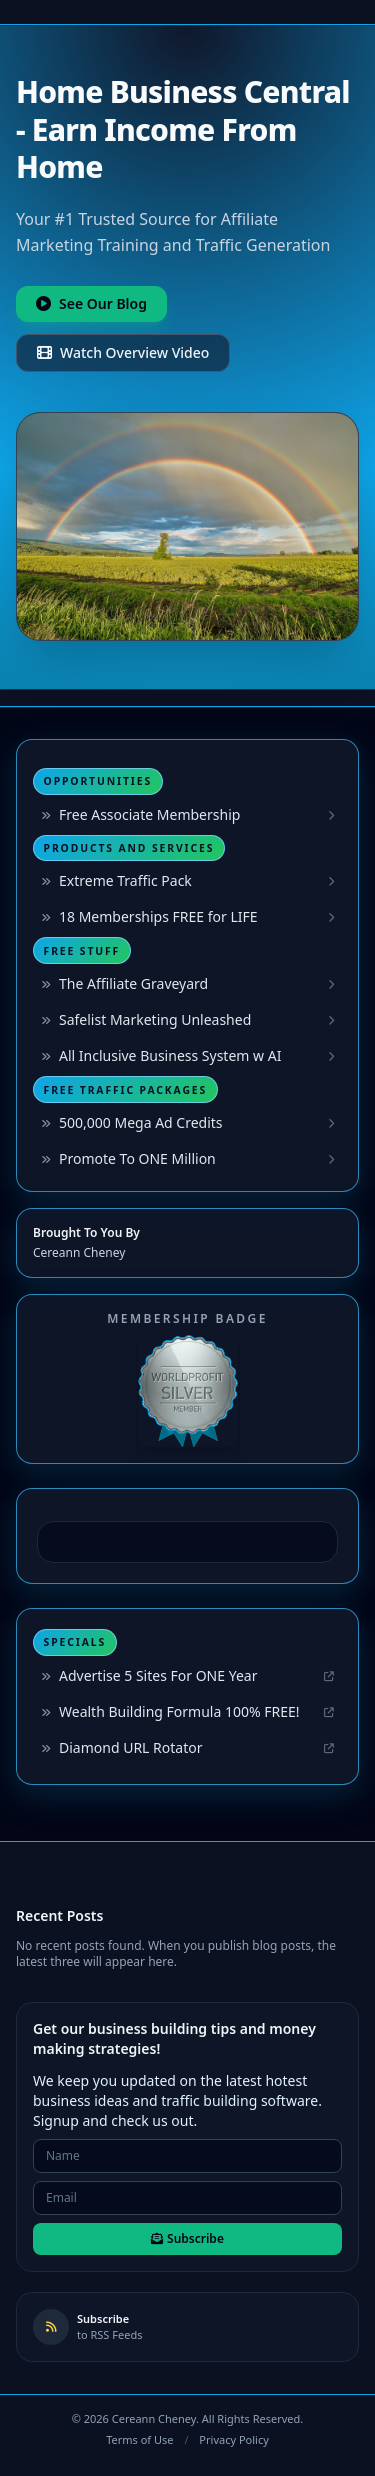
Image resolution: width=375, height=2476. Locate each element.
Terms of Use (139, 2439)
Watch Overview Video (123, 352)
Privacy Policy (233, 2439)
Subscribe (187, 2238)
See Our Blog (91, 303)
